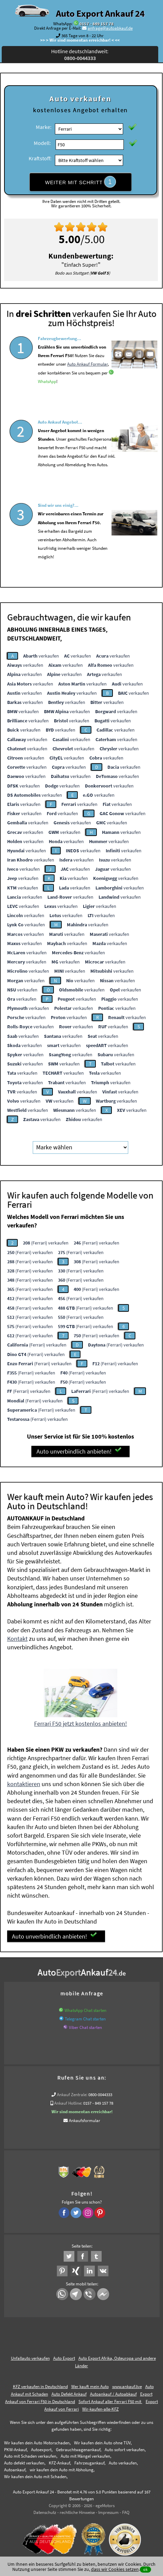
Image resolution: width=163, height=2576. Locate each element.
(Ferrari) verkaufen (46, 1241)
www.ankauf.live (127, 2385)
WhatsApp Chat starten (85, 2008)
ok (145, 2569)
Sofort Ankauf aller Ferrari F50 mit (110, 2399)
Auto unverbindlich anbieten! (78, 1450)
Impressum (108, 2510)
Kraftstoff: (40, 158)
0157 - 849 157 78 (96, 23)
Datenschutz (44, 2510)
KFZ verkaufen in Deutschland (40, 2385)
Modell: (42, 142)
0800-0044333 (100, 2092)
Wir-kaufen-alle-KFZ (100, 2407)
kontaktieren (23, 1782)
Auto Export (64, 2356)
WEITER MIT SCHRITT (80, 182)
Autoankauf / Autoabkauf (113, 2392)
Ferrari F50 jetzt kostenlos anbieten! (80, 1722)
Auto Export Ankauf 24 (100, 13)
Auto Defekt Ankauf (69, 2392)
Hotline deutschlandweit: (80, 54)
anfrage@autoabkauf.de (110, 28)
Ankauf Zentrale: (72, 2092)
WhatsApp (47, 399)
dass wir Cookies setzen (115, 2569)
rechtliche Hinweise (77, 2510)
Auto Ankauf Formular (87, 382)
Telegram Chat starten (85, 2017)
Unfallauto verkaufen (30, 2356)
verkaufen (41, 654)
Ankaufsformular (84, 2118)
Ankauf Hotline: (68, 2101)
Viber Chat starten (85, 2026)
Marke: (43, 126)
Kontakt (17, 1637)
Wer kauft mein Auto (90, 2385)
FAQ (126, 2510)
